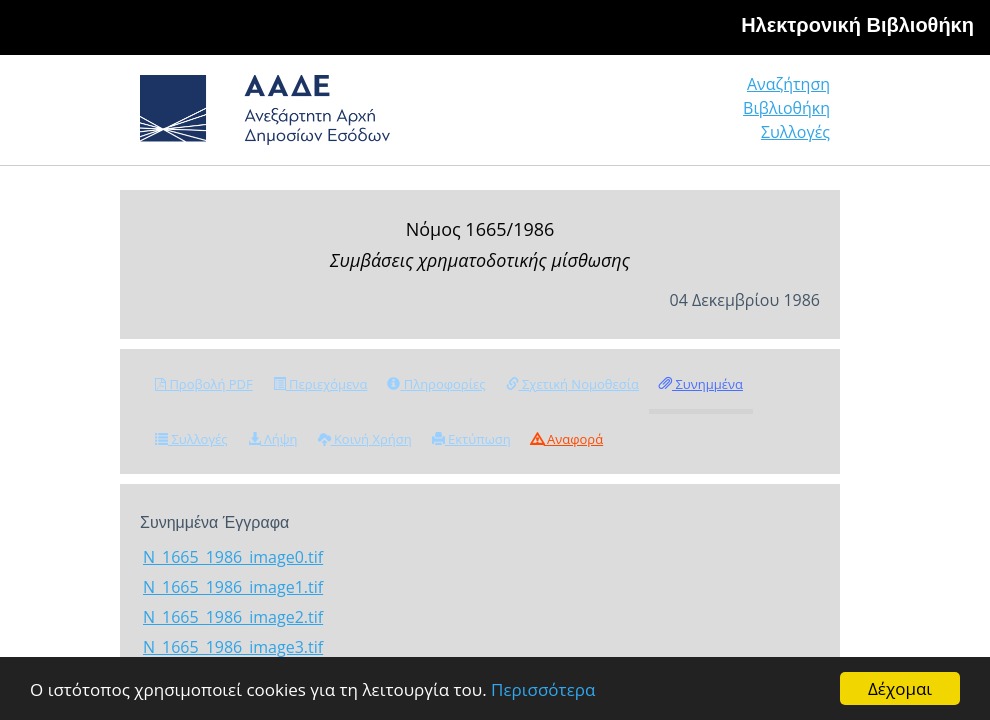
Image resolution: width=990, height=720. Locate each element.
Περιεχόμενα (320, 384)
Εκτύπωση (471, 439)
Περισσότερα (543, 689)
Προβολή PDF (204, 384)
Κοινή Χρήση (365, 439)
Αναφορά (567, 439)
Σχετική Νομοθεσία (572, 384)
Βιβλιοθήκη (786, 108)
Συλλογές (795, 132)
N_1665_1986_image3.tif (233, 647)
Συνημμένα (701, 384)
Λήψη (273, 439)
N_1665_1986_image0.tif (233, 557)
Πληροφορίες (436, 384)
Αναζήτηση (788, 84)
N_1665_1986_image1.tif (233, 587)
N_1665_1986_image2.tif (233, 617)
